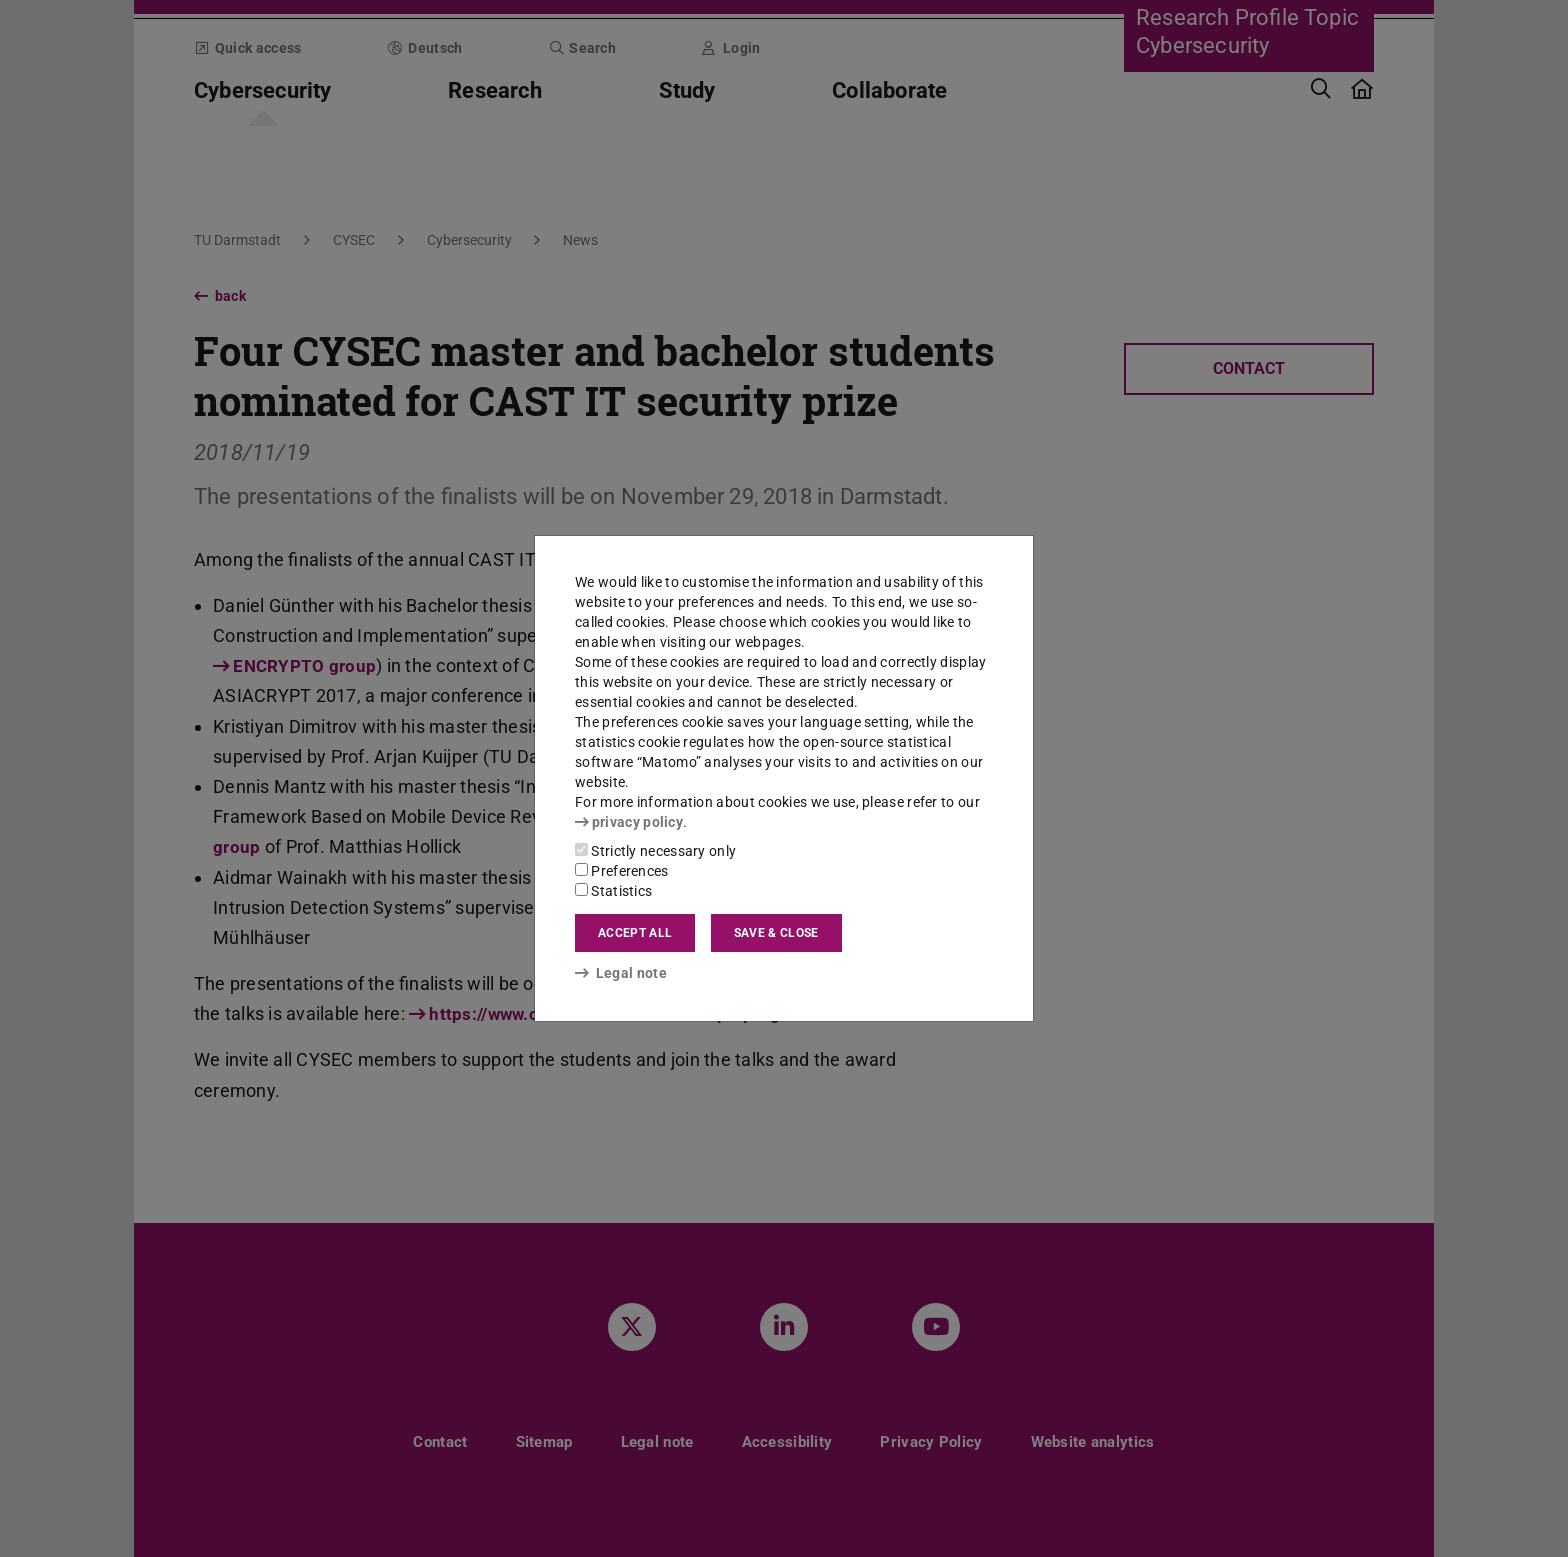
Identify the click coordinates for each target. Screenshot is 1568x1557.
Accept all (635, 933)
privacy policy (629, 822)
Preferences (622, 871)
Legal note (621, 973)
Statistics (613, 891)
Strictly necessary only (655, 851)
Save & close (776, 933)
